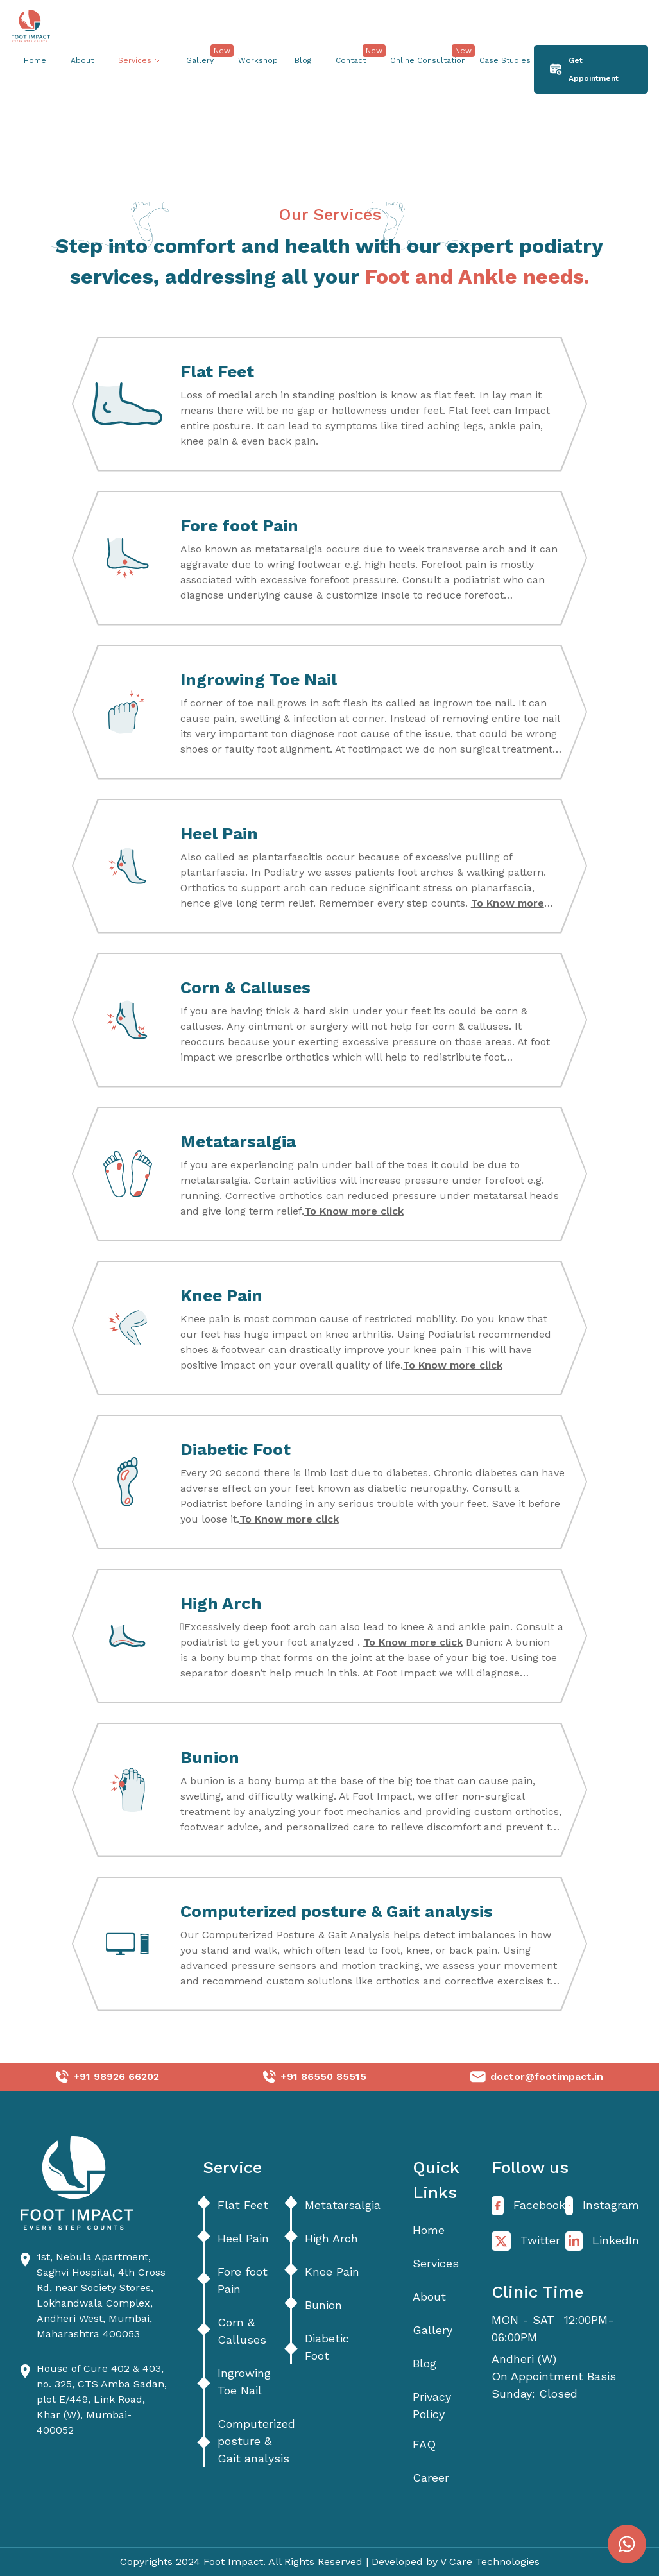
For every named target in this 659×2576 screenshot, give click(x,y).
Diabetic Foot (327, 2347)
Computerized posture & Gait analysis (256, 2441)
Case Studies (499, 58)
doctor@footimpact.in (546, 2076)
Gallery (200, 60)
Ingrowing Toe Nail (244, 2381)
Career (431, 2477)
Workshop (252, 58)
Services (436, 2263)
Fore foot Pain (243, 2280)
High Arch (331, 2237)
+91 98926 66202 (116, 2076)
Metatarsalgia (343, 2204)
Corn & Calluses (242, 2331)
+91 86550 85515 (323, 2076)
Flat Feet (243, 2204)
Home (35, 60)
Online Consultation (422, 58)
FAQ (424, 2444)
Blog (303, 60)
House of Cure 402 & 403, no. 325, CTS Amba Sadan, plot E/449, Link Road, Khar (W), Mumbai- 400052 (102, 2399)
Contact (351, 60)
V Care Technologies (490, 2561)
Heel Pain (243, 2237)
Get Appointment (584, 69)
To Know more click (354, 1211)
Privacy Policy (432, 2405)
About (82, 60)
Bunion (323, 2304)
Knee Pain (332, 2270)
